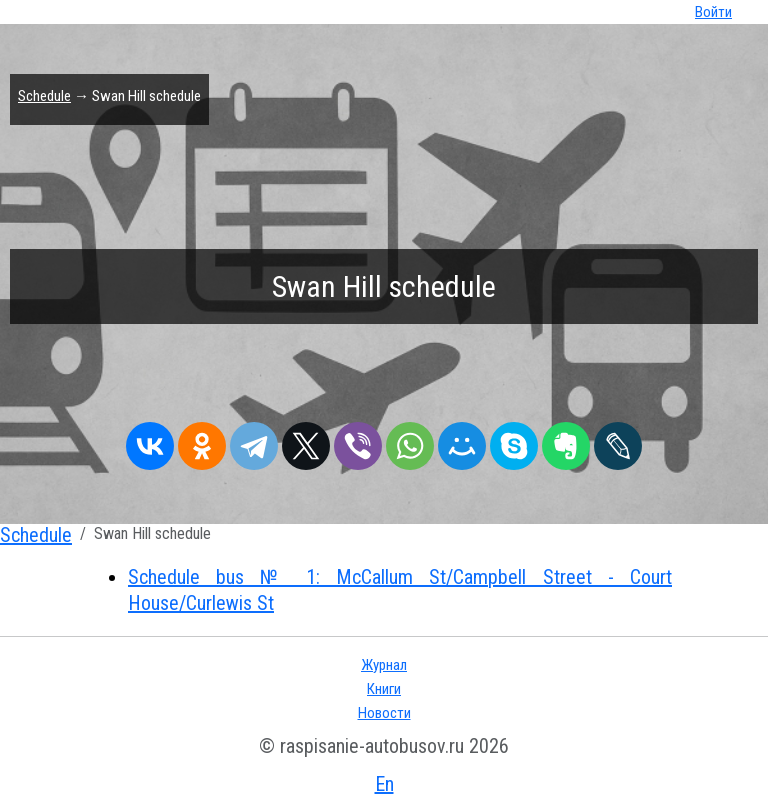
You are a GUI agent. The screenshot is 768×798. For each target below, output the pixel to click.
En (384, 784)
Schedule (44, 96)
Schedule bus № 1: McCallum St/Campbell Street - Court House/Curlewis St (400, 590)
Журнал (384, 665)
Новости (384, 713)
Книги (384, 689)
